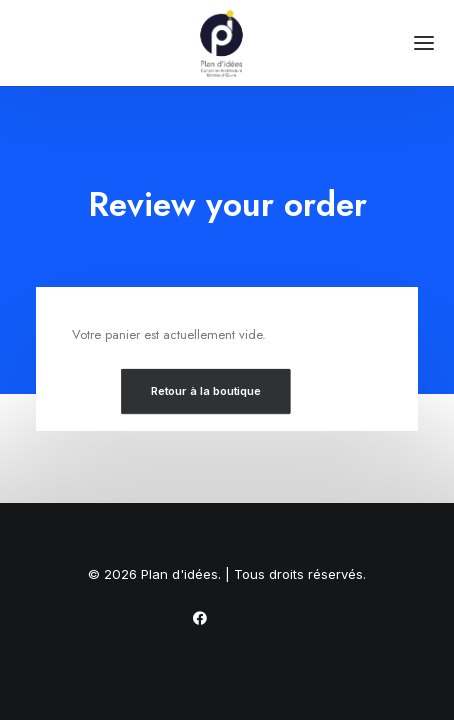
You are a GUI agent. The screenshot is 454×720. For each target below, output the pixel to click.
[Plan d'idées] (227, 43)
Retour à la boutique (205, 391)
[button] (424, 43)
